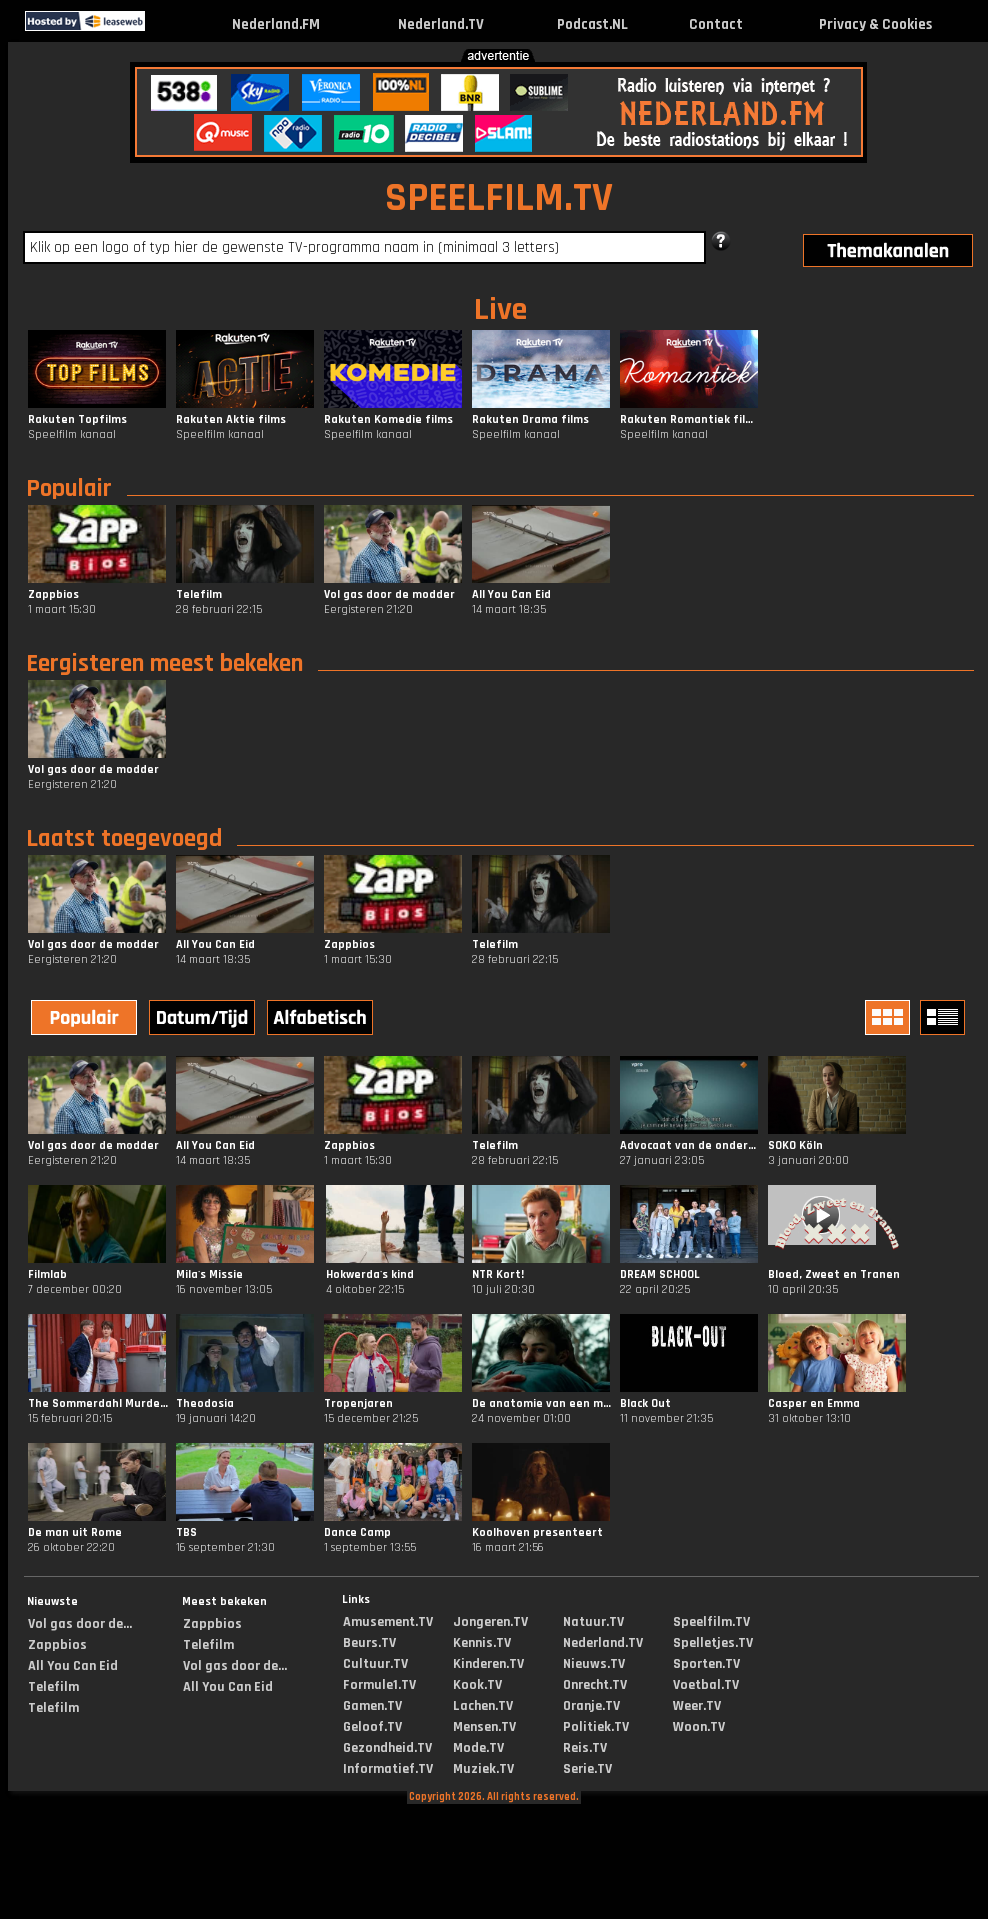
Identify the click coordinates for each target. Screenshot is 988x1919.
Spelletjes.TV (713, 1643)
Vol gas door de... (80, 1624)
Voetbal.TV (706, 1685)
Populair (69, 489)
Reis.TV (585, 1748)
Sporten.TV (706, 1664)
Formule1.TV (379, 1685)
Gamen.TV (372, 1706)
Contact (716, 24)
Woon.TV (699, 1727)
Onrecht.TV (595, 1685)
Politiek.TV (596, 1727)
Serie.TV (587, 1769)
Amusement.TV (388, 1622)
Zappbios (57, 1645)
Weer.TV (697, 1706)
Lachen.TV (483, 1706)
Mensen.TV (484, 1727)
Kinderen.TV (488, 1664)
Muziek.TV (483, 1769)
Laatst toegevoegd (124, 839)
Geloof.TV (372, 1727)
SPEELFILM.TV (499, 198)
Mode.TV (478, 1748)
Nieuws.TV (594, 1664)
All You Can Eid (73, 1666)
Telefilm (53, 1687)
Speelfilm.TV (711, 1622)
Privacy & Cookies (875, 24)
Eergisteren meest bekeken (164, 664)
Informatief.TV (388, 1769)
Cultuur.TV (375, 1664)
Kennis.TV (482, 1643)
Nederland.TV (441, 24)
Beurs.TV (369, 1643)
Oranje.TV (591, 1706)
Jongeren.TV (490, 1622)
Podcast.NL (592, 24)
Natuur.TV (593, 1622)
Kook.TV (477, 1685)
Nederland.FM (276, 24)
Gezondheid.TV (387, 1748)
